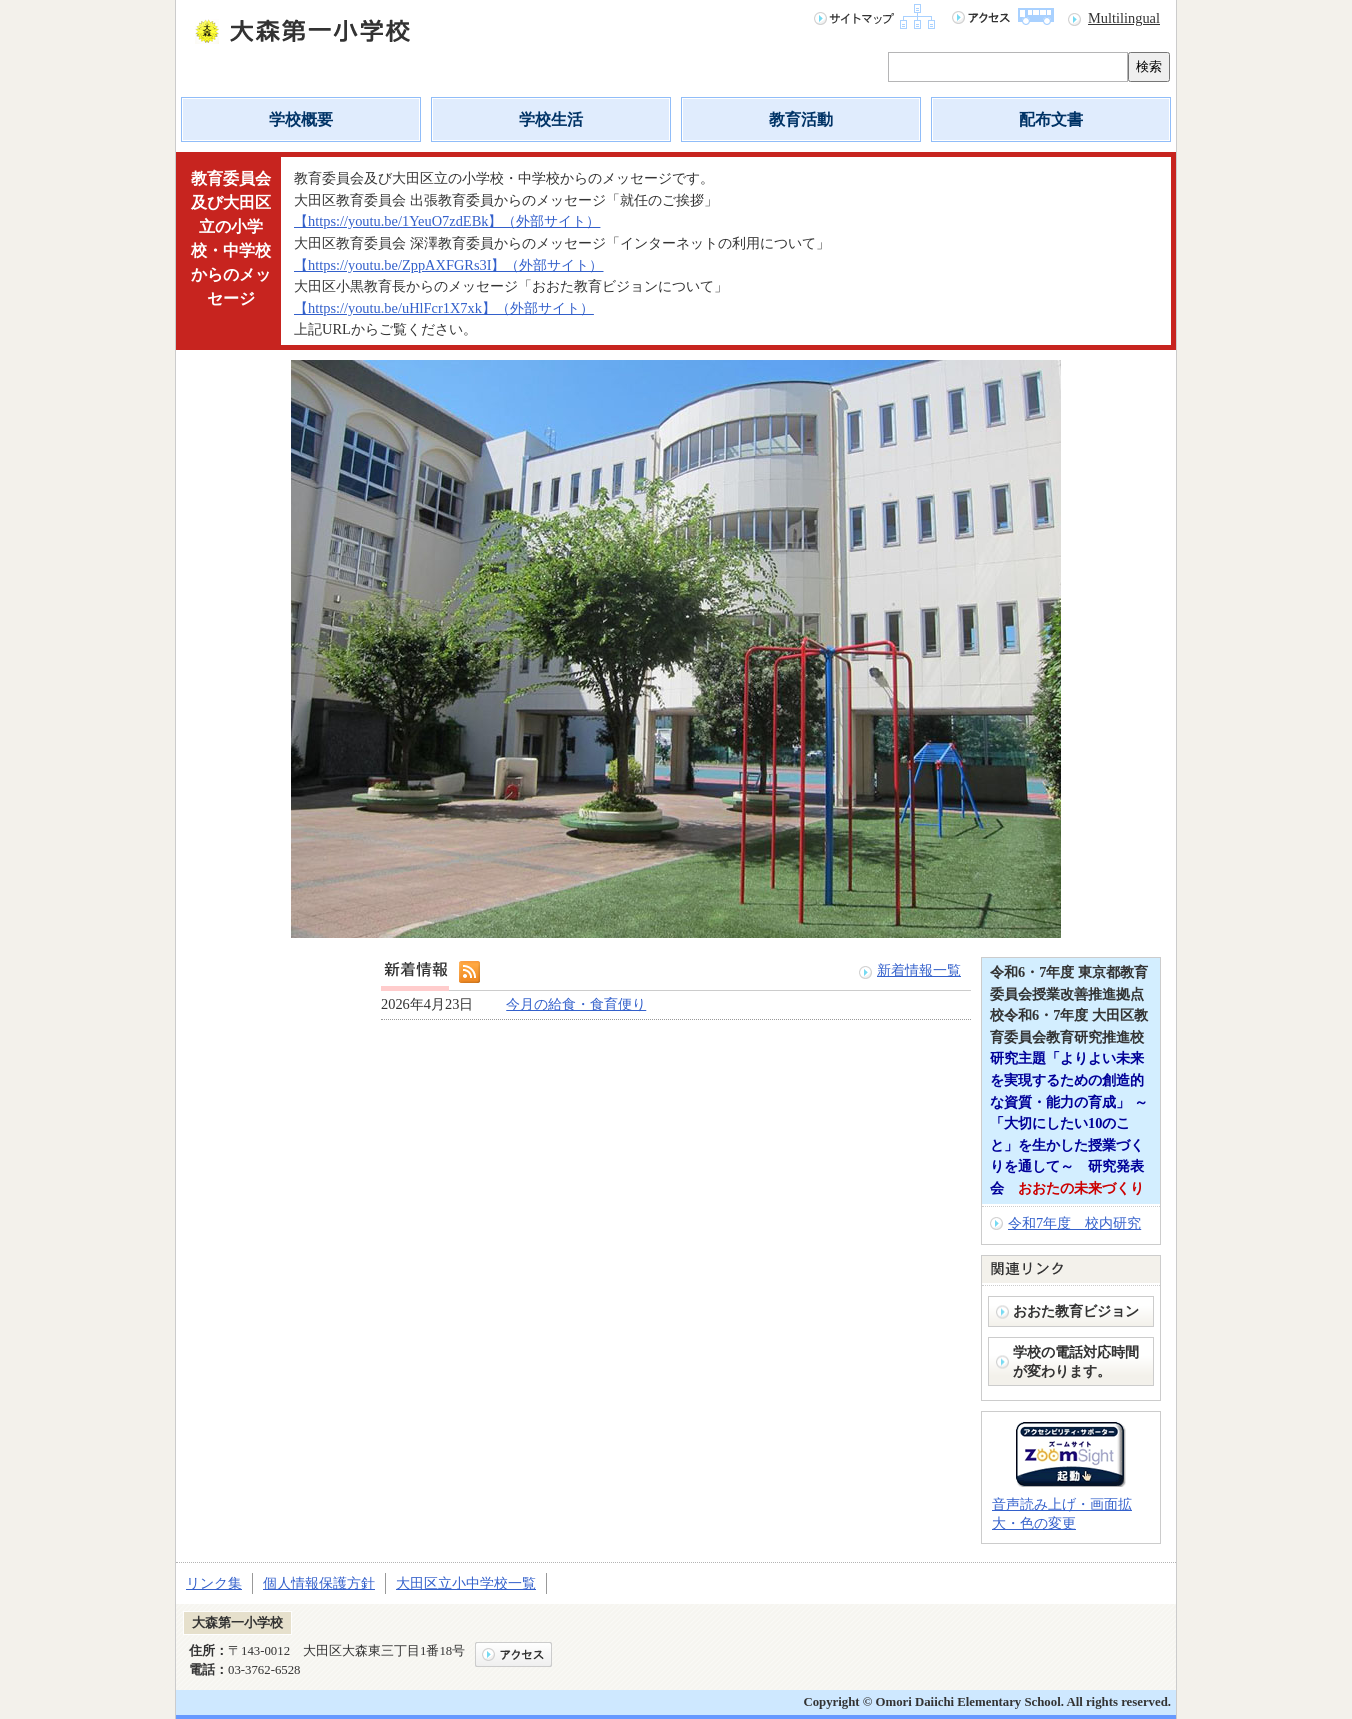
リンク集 (214, 1583)
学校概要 (301, 119)
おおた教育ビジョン (1083, 1311)
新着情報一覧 (919, 970)
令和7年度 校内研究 (1074, 1223)
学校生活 (551, 119)
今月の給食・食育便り (576, 1004)
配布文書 (1051, 119)
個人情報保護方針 (319, 1583)
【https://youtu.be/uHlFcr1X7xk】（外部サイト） (444, 308)
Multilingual (1124, 18)
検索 (1149, 66)
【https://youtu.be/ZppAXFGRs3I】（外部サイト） (449, 265)
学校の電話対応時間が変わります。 (1076, 1361)
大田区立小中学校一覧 (466, 1583)
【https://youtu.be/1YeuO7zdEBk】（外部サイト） (447, 221)
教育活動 (801, 119)
